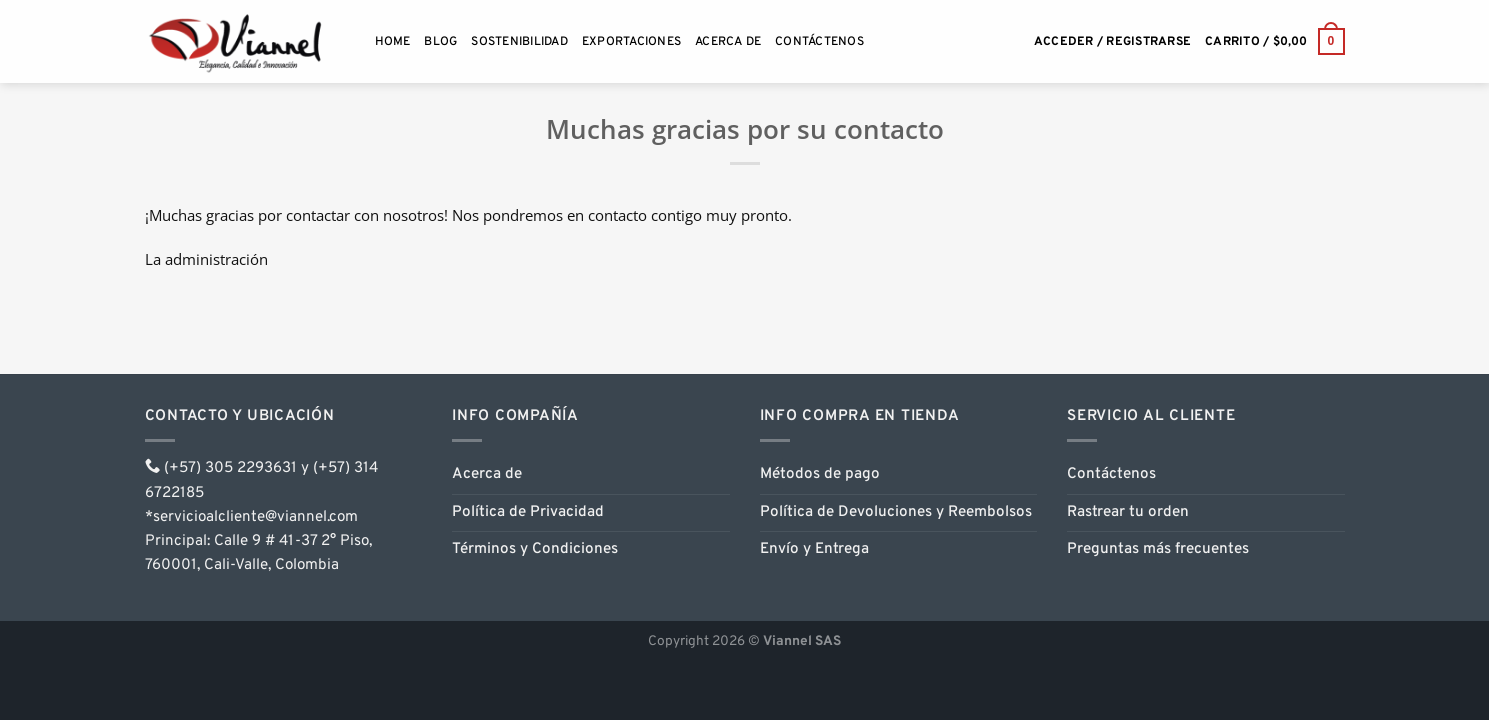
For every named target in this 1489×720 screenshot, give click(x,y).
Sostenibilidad (519, 42)
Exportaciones (631, 42)
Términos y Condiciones (535, 549)
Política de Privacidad (528, 512)
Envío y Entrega (814, 549)
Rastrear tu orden (1128, 512)
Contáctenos (819, 42)
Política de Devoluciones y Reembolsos (896, 512)
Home (393, 42)
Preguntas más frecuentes (1158, 549)
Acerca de (728, 42)
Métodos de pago (820, 474)
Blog (440, 42)
